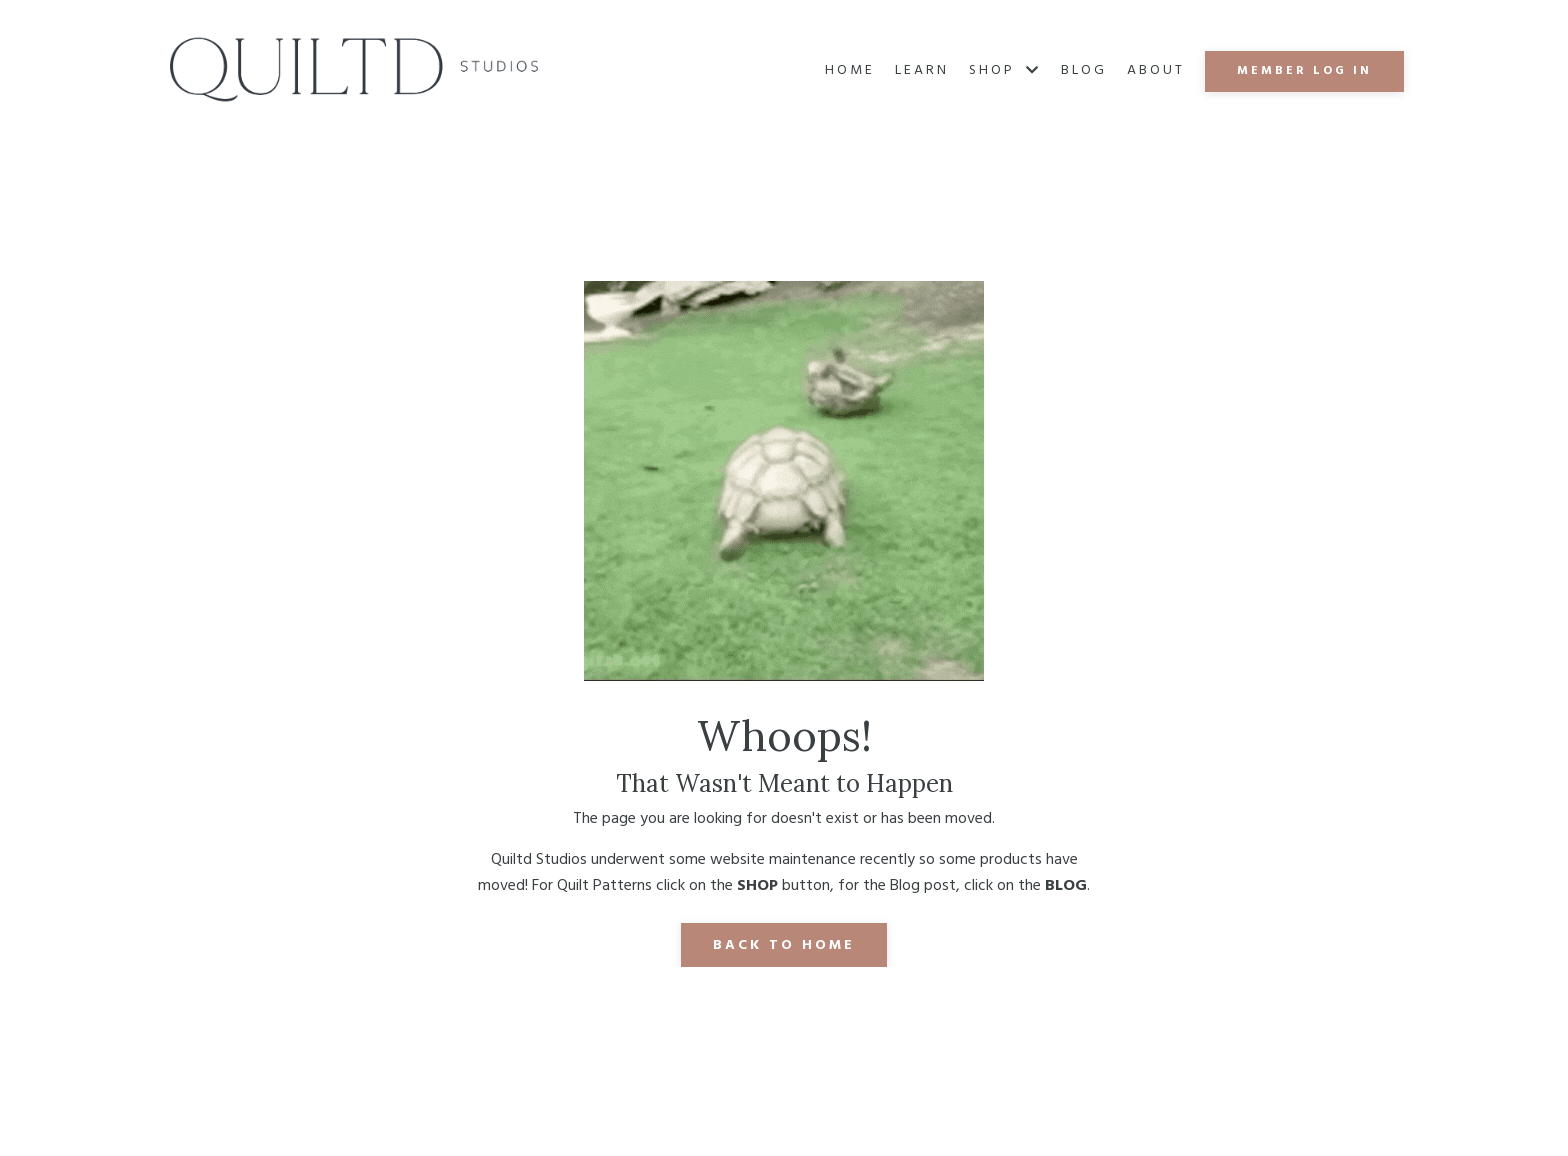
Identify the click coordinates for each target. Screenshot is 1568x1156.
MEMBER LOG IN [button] (1304, 71)
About (1156, 71)
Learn (922, 71)
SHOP (1005, 71)
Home (850, 71)
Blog (1084, 71)
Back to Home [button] (784, 945)
